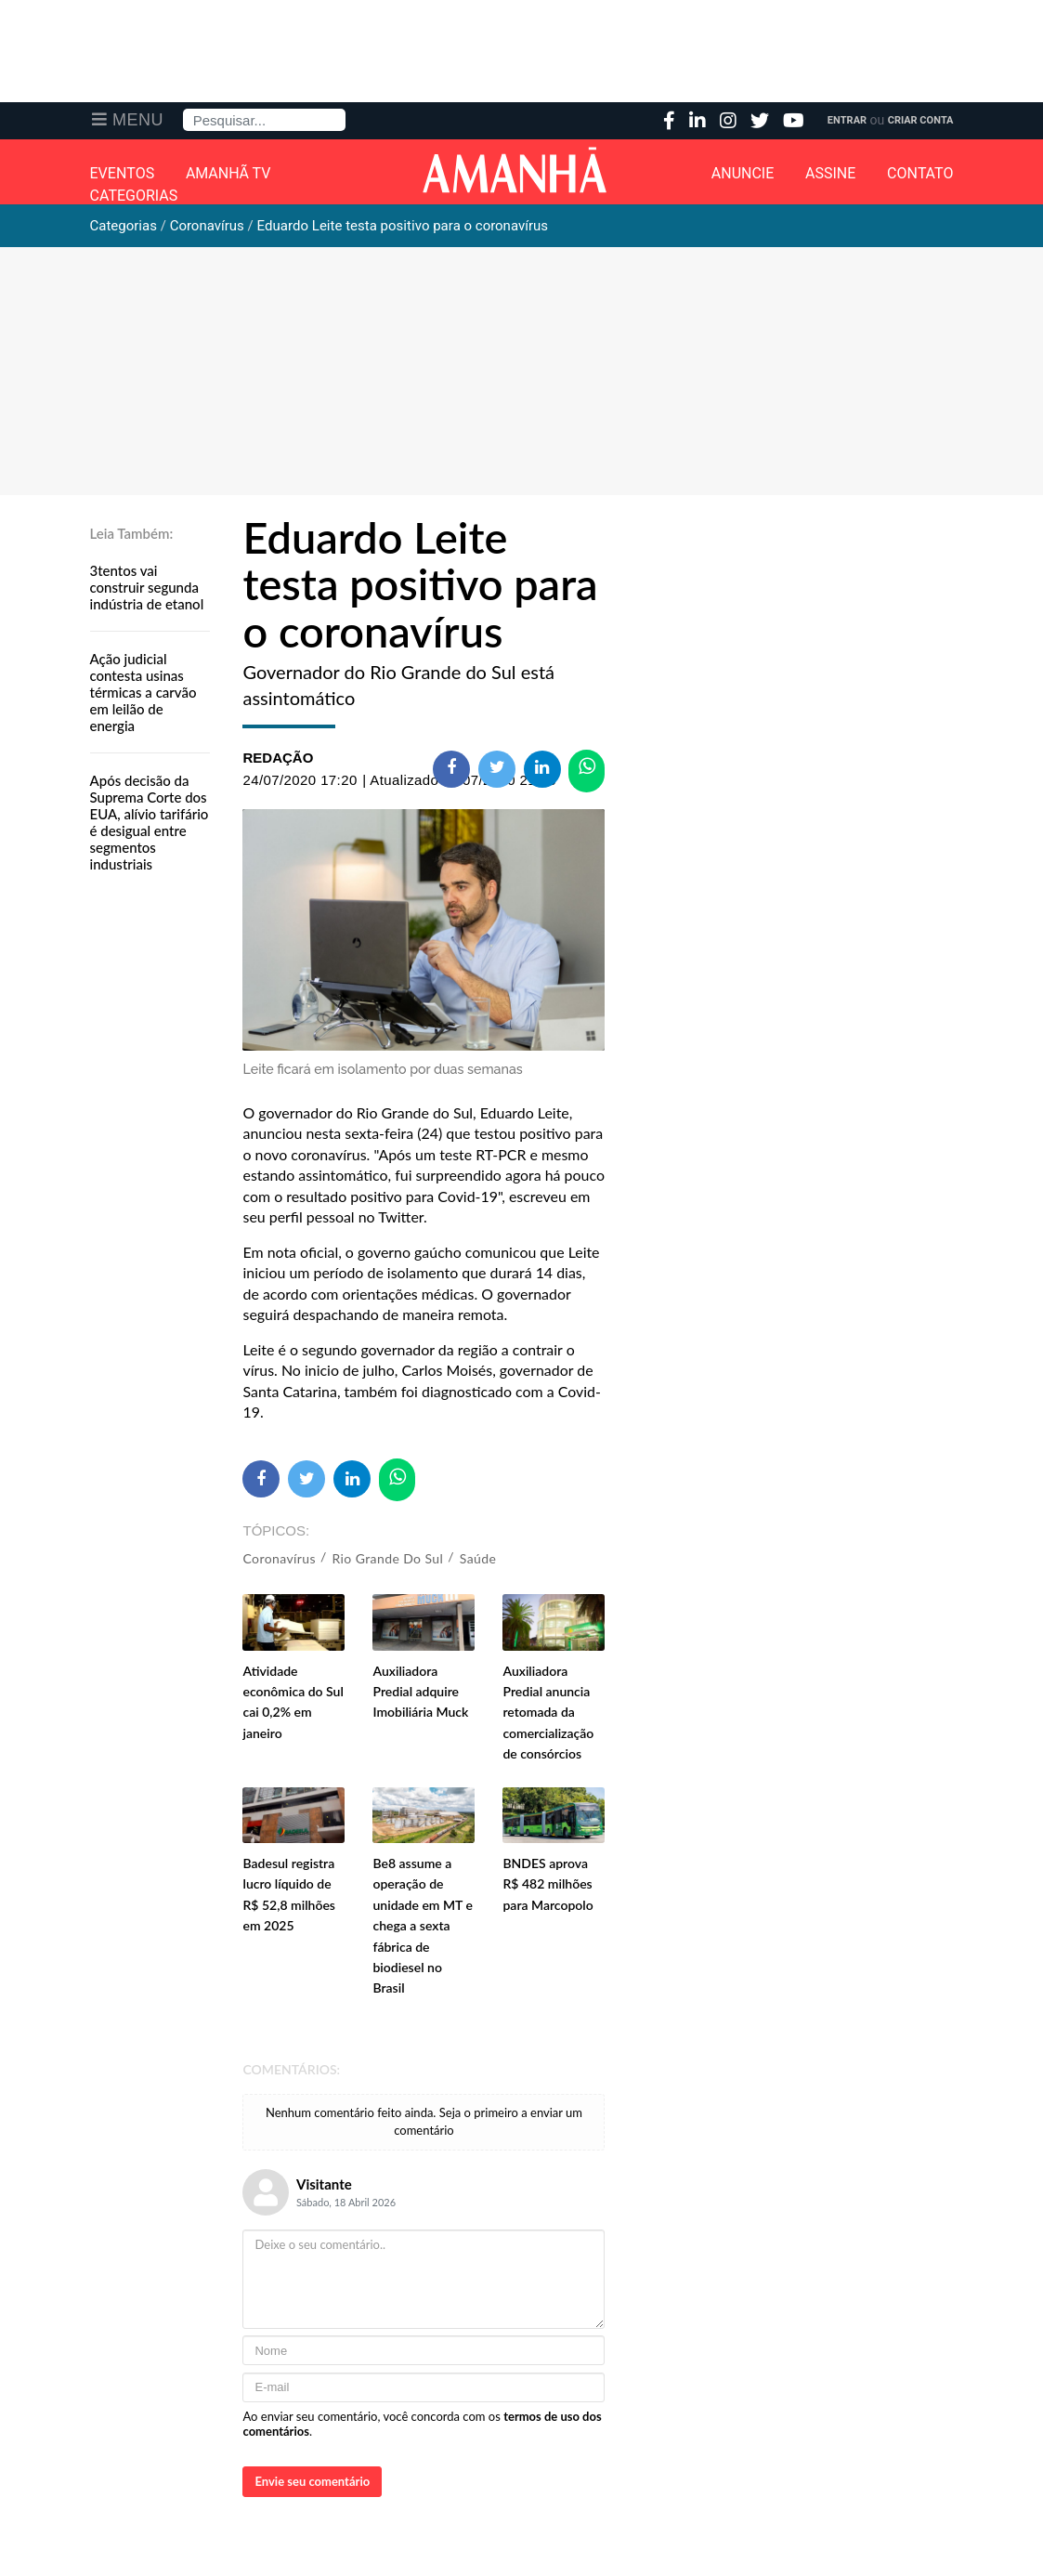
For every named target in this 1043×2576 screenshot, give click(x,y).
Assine (830, 174)
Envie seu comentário (312, 2481)
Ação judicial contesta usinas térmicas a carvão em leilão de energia (143, 692)
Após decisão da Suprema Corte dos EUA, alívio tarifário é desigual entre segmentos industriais (149, 822)
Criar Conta (921, 120)
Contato (920, 174)
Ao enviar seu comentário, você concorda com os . (421, 2424)
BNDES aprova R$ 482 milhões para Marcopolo (547, 1884)
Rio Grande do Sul (388, 1558)
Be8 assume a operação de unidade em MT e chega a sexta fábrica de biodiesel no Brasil (422, 1925)
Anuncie (743, 174)
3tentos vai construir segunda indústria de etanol (147, 587)
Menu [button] (137, 120)
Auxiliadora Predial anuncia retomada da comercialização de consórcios (547, 1712)
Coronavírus (278, 1558)
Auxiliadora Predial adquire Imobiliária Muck (420, 1691)
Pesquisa (183, 109)
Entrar (847, 120)
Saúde (478, 1558)
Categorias (134, 196)
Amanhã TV (228, 174)
